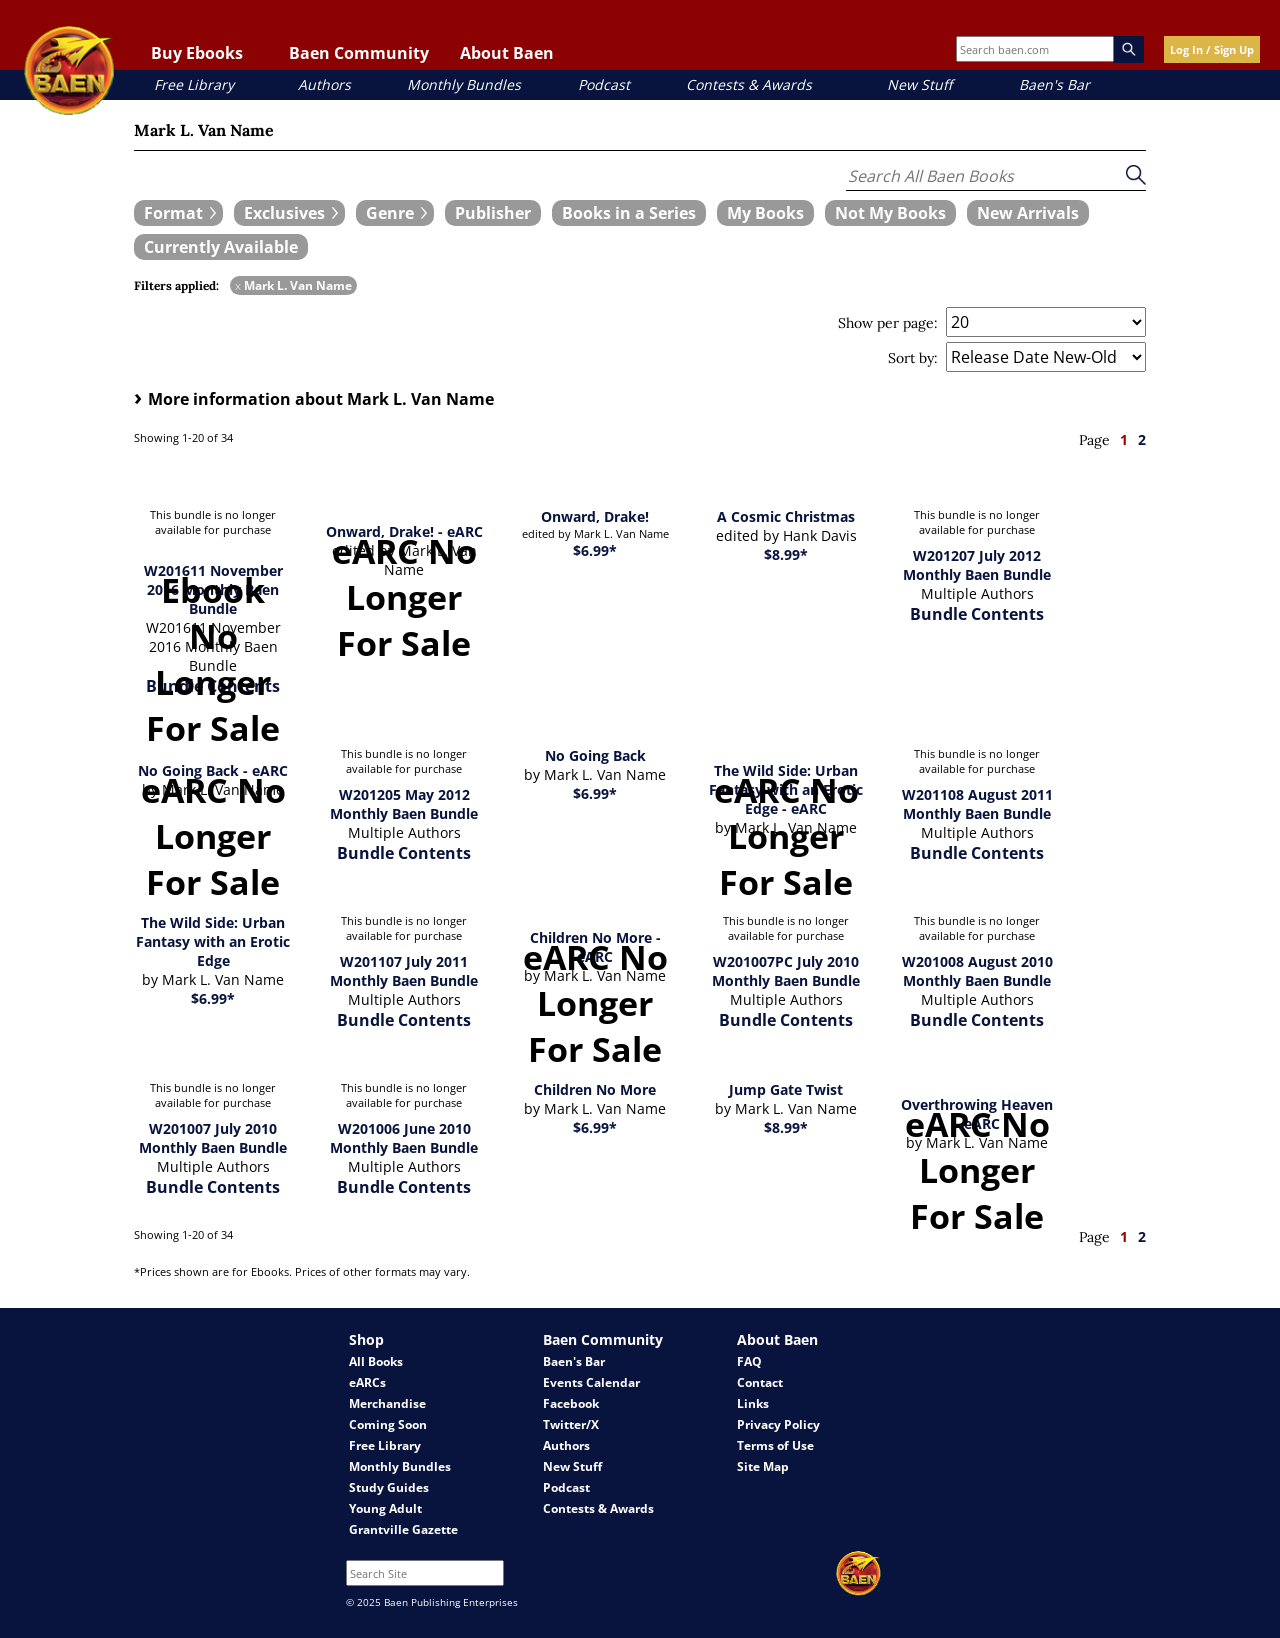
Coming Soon (388, 1424)
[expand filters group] (178, 213)
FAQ (749, 1361)
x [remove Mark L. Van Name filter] (238, 285)
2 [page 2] (1142, 439)
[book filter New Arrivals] (1028, 213)
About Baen (507, 53)
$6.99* (595, 550)
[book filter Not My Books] (890, 213)
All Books (376, 1361)
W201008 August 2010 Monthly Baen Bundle (977, 971)
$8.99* (786, 554)
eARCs (367, 1382)
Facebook (571, 1403)
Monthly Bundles (464, 84)
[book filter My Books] (765, 213)
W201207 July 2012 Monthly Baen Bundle (977, 565)
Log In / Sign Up (1212, 49)
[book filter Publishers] (493, 213)
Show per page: (888, 323)
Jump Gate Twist (786, 1089)
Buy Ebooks (197, 53)
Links (753, 1403)
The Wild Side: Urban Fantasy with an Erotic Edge (213, 941)
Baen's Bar (1054, 84)
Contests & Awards (749, 84)
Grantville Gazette (403, 1529)
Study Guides (389, 1487)
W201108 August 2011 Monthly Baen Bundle (977, 804)
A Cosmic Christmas (786, 516)
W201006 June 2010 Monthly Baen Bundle (404, 1138)
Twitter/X (571, 1424)
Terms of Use (775, 1445)
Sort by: (913, 358)
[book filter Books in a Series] (629, 213)
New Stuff (919, 84)
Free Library (194, 84)
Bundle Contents (977, 614)
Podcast (604, 84)
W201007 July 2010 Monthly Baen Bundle (213, 1138)
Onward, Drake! (595, 516)
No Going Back (595, 755)
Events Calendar (591, 1382)
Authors (324, 84)
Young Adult (385, 1508)
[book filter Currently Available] (221, 247)
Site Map (763, 1466)
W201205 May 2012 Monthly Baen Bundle (404, 804)
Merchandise (387, 1403)
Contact (760, 1382)
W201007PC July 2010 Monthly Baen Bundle (786, 971)
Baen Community (359, 53)
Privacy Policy (778, 1424)
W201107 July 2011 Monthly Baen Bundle (404, 971)
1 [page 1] (1124, 439)
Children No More (595, 1089)
